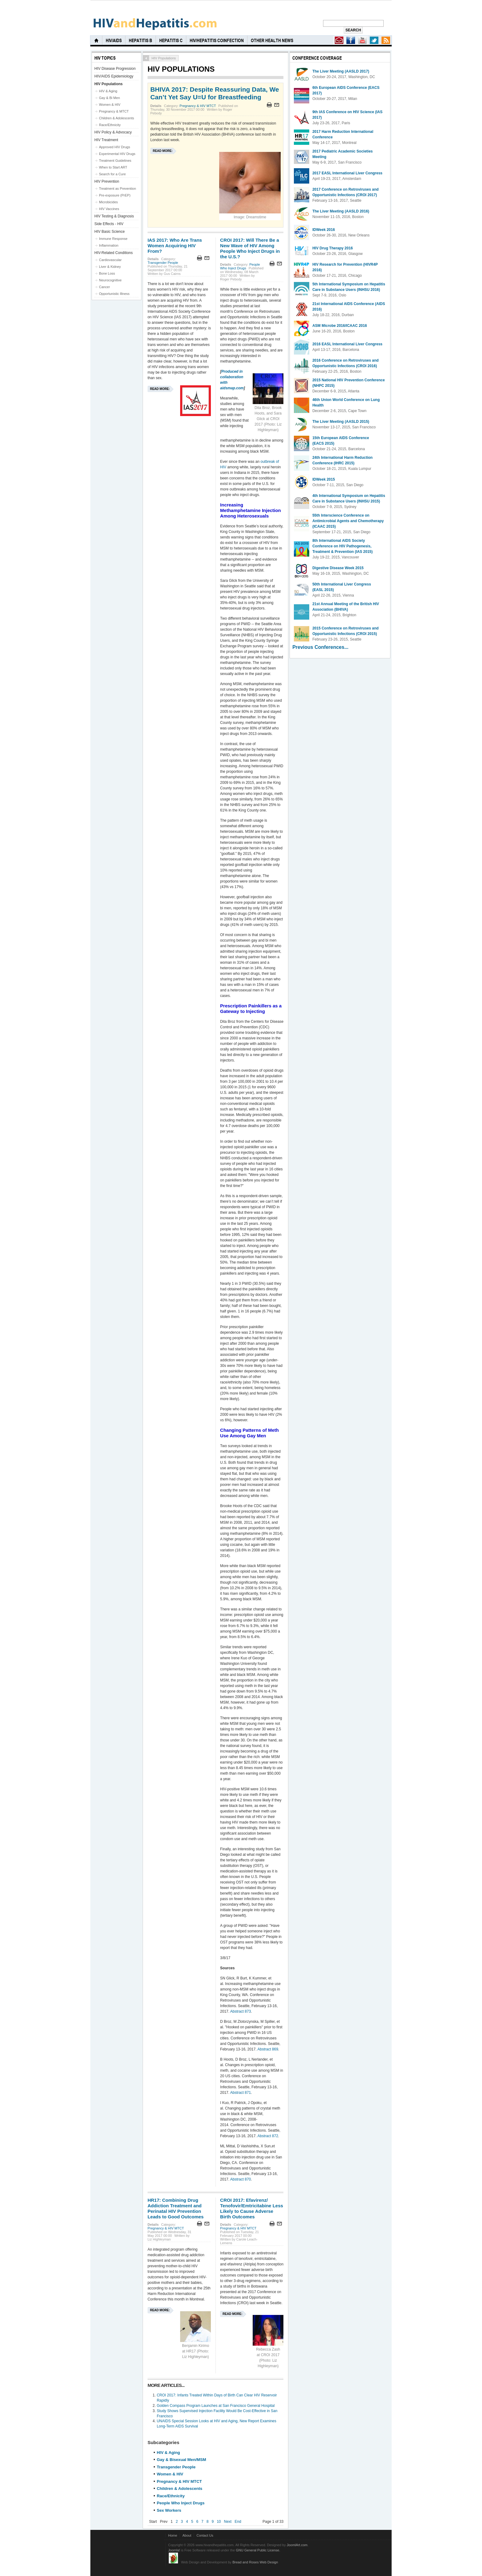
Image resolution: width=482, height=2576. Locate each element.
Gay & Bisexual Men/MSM (181, 2459)
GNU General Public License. (258, 2550)
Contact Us (204, 2535)
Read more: (162, 151)
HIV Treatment (106, 140)
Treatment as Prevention (117, 188)
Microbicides (108, 202)
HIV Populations (108, 84)
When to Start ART (113, 167)
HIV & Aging (168, 2452)
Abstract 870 (240, 2179)
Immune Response (113, 238)
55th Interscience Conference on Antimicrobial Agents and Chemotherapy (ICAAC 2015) (348, 521)
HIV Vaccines (109, 209)
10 (219, 2521)
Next (228, 2521)
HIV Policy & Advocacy (113, 132)
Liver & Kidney (110, 266)
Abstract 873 (240, 2011)
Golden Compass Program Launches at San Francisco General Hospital (216, 2405)
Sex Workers (169, 2510)
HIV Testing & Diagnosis (114, 216)
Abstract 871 (240, 2092)
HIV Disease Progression (115, 68)
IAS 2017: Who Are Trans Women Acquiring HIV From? (175, 245)
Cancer (104, 287)
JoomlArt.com (297, 2545)
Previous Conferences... (320, 647)
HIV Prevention (106, 181)
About (186, 2535)
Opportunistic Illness (114, 294)
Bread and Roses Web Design (255, 2562)
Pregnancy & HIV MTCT (198, 106)
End (238, 2521)
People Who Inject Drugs (240, 266)
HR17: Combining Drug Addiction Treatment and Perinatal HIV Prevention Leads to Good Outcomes (176, 2208)
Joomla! (174, 2550)
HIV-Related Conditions (113, 253)
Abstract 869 (267, 2049)
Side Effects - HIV (108, 224)
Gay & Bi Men (109, 98)
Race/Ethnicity (171, 2496)
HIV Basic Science (109, 231)
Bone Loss (107, 273)
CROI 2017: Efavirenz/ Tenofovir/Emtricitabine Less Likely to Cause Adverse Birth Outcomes (251, 2208)
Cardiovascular (110, 260)
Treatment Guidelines (115, 160)
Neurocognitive (110, 280)
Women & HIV (170, 2474)
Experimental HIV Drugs (117, 154)
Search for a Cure (112, 174)
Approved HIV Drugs (114, 147)
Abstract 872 (267, 2136)
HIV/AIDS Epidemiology (113, 76)
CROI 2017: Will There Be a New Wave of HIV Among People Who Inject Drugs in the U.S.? (250, 248)
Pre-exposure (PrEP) (114, 195)
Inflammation (108, 245)
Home (172, 2535)
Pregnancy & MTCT (114, 111)
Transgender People (163, 262)
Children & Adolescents (179, 2488)
